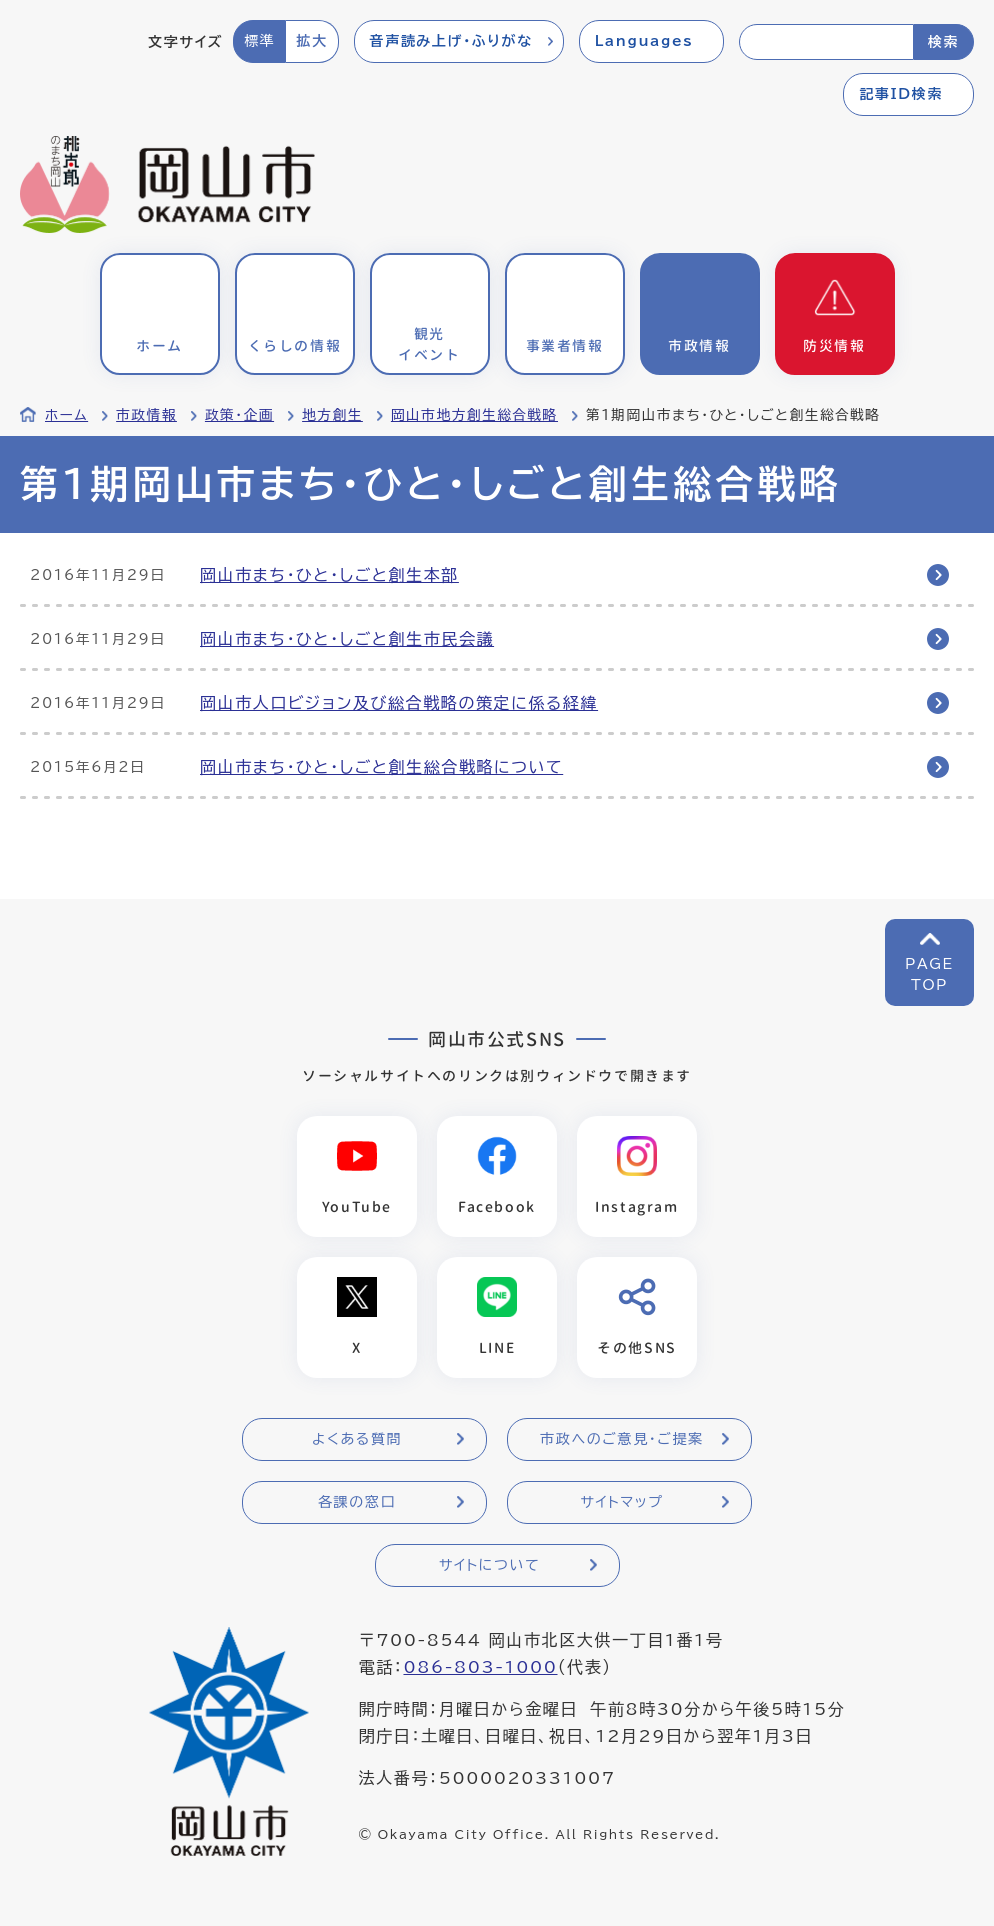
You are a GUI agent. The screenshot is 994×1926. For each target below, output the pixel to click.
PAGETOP (929, 974)
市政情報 (146, 415)
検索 (943, 42)
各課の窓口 (357, 1502)
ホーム (66, 415)
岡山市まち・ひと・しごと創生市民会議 (347, 639)
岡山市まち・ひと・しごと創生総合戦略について (381, 767)
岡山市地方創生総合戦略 (474, 415)
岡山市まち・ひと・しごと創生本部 (329, 575)
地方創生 (332, 415)
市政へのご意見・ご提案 (622, 1439)
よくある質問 (357, 1439)
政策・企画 (239, 415)
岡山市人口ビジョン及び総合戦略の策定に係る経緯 (399, 703)
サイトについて (489, 1565)
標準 (259, 41)
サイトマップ (621, 1502)
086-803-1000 (480, 1667)
